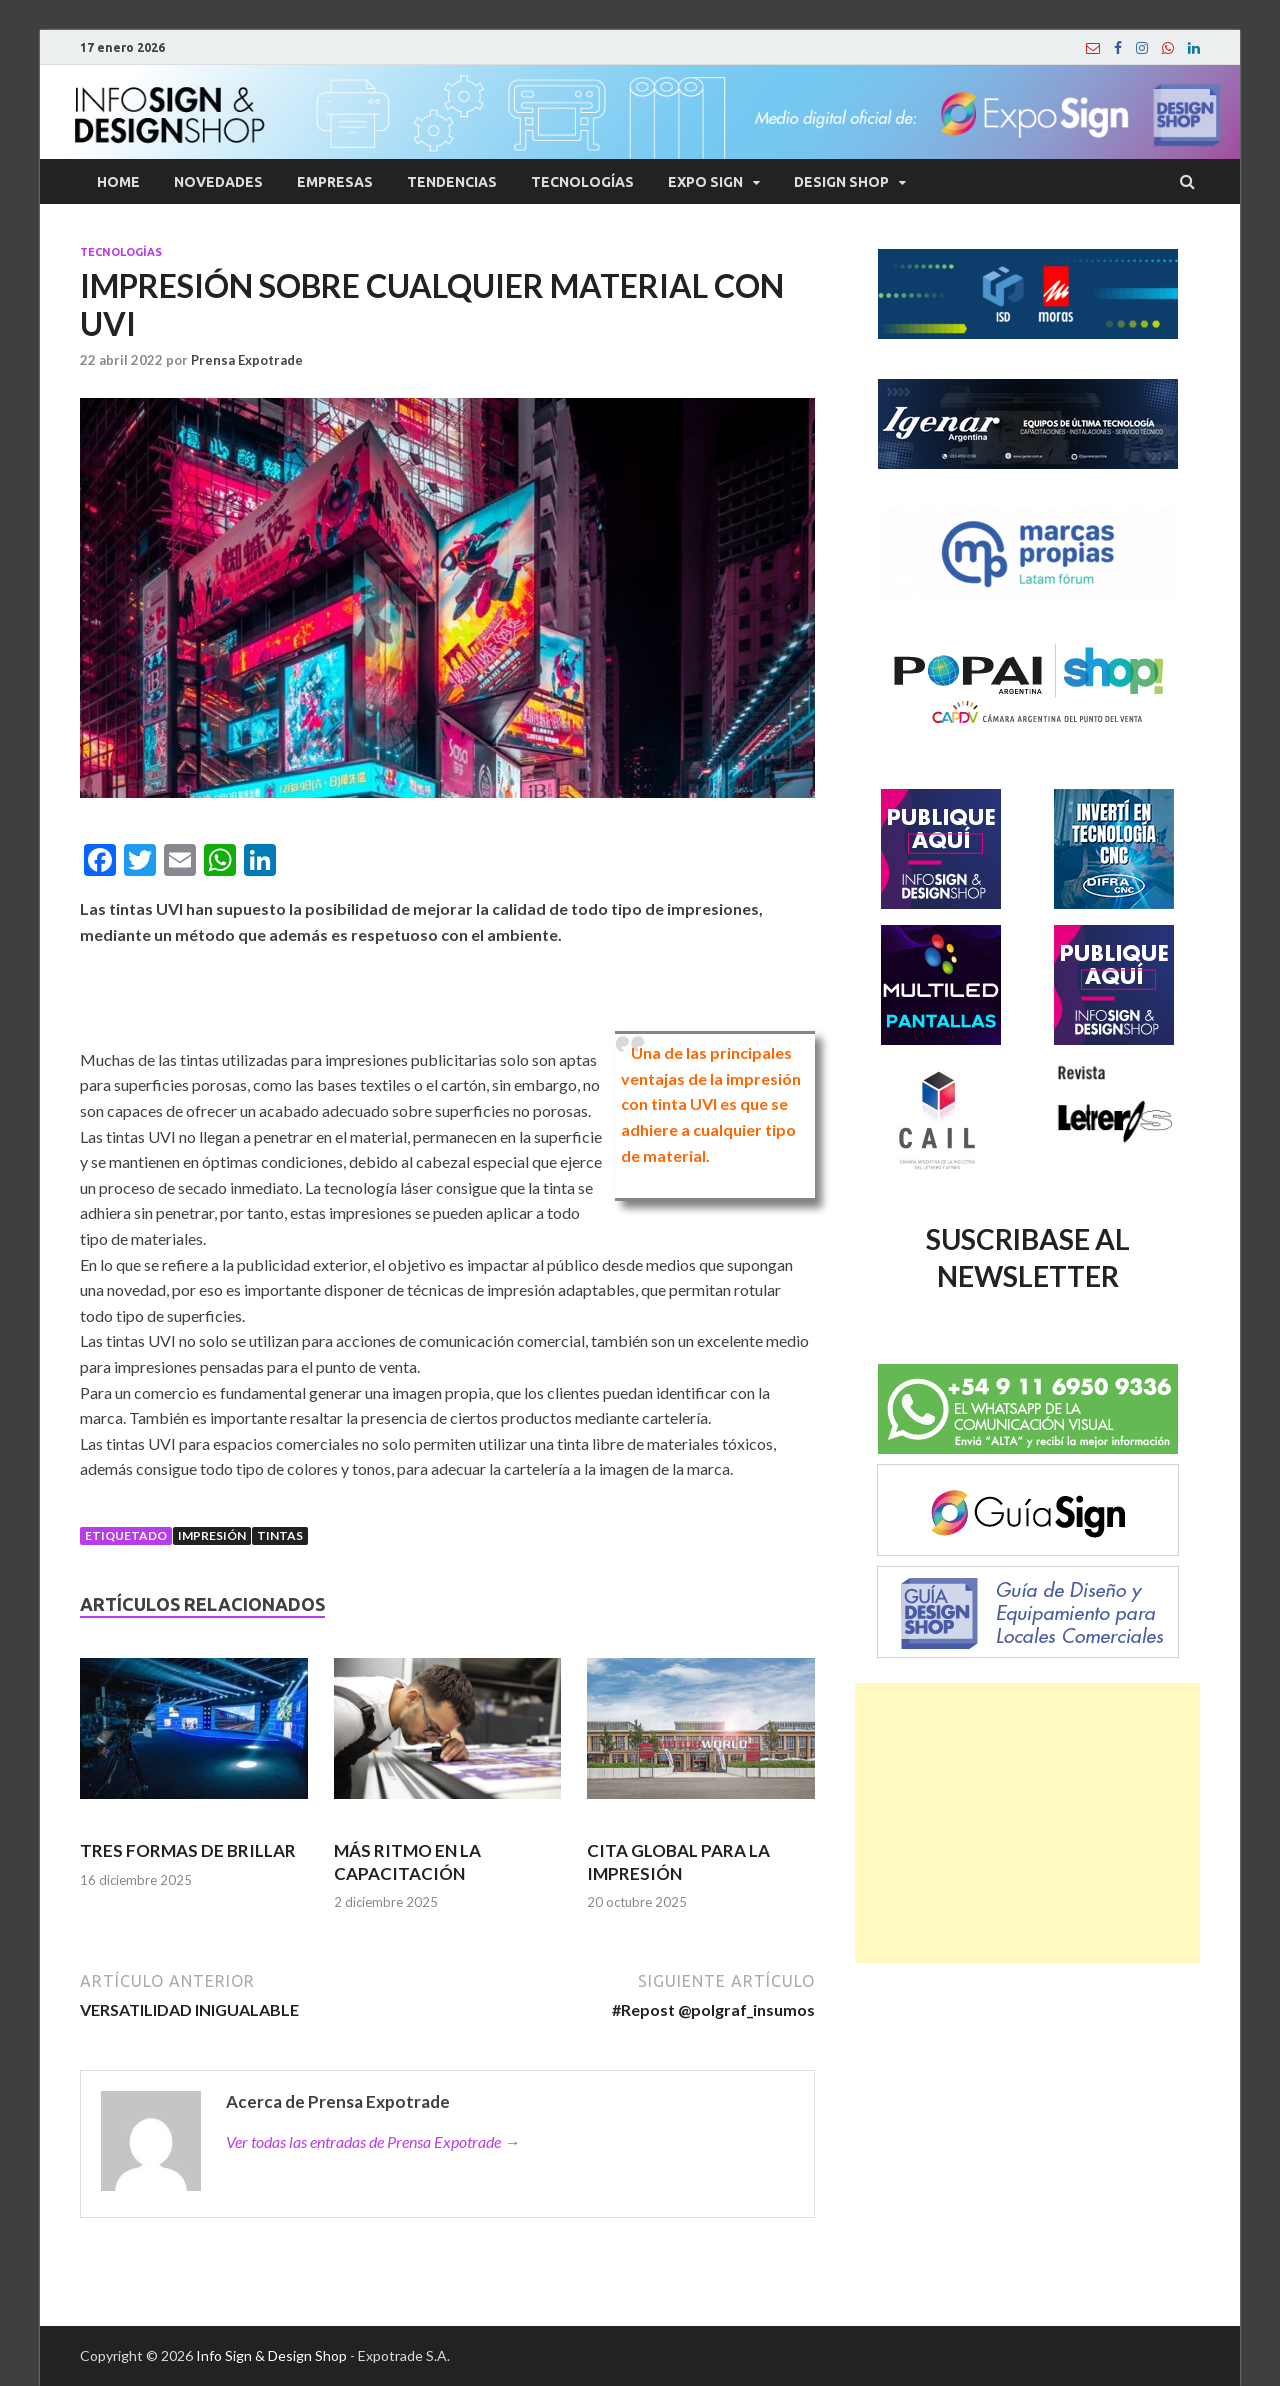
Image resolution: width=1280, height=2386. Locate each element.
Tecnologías (582, 182)
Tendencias (452, 182)
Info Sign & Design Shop (271, 2355)
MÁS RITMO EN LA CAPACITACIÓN (407, 1861)
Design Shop (841, 182)
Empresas (335, 182)
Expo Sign (705, 182)
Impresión (212, 1535)
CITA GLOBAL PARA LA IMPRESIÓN (678, 1861)
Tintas (280, 1535)
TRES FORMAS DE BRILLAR (188, 1850)
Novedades (218, 182)
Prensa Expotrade (247, 360)
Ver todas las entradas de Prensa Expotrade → (373, 2141)
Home (118, 182)
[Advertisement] (1027, 1823)
